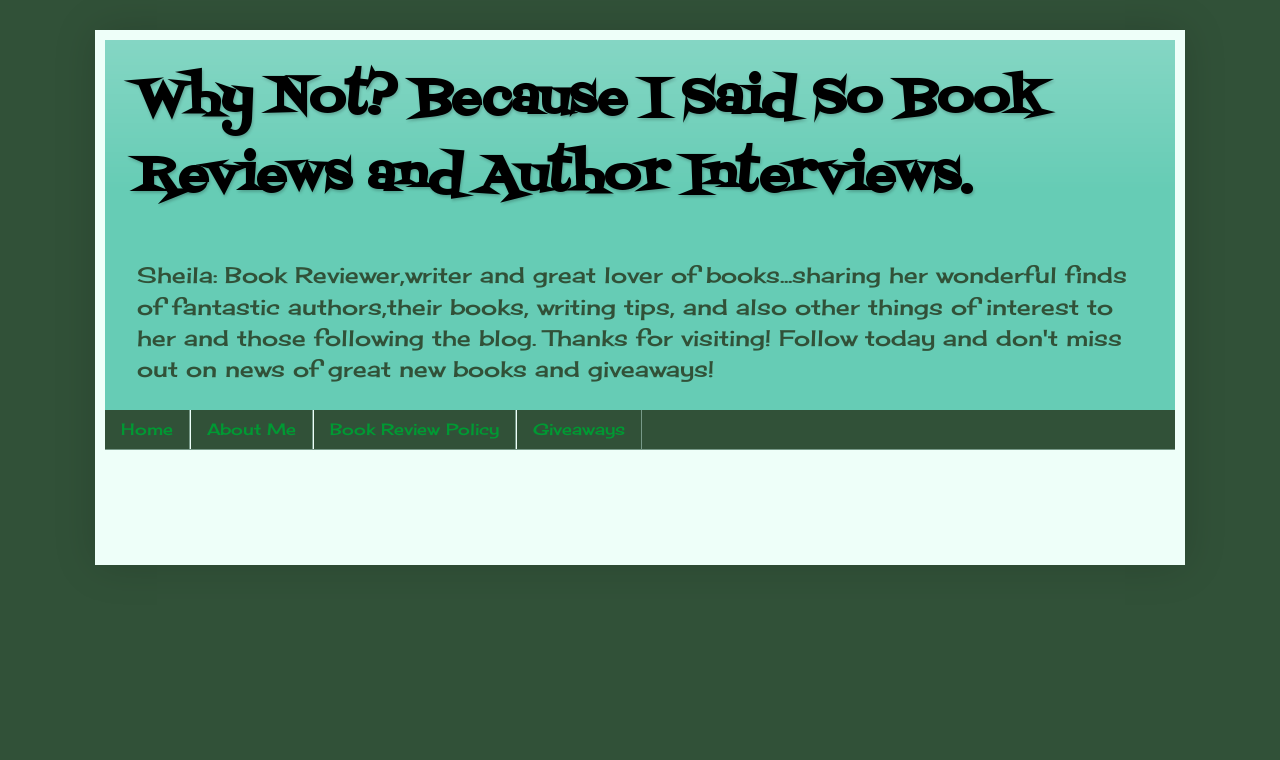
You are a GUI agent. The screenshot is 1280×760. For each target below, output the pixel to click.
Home (147, 429)
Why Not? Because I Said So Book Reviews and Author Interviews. (589, 138)
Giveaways (579, 429)
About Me (251, 429)
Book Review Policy (414, 429)
